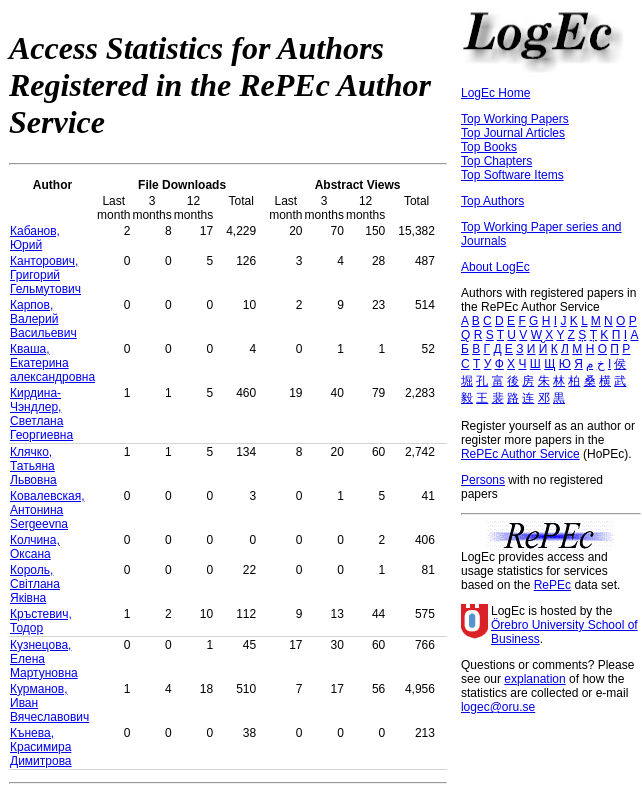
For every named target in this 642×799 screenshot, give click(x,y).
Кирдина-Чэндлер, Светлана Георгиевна (41, 414)
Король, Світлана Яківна (35, 584)
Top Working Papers (515, 119)
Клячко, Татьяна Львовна (33, 466)
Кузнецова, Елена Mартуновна (44, 659)
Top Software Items (512, 175)
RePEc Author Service (520, 454)
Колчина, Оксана (35, 547)
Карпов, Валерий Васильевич (43, 319)
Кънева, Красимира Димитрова (41, 747)
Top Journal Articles (513, 133)
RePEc (552, 585)
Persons (483, 480)
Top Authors (492, 201)
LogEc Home (495, 93)
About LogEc (495, 267)
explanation (534, 679)
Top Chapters (496, 161)
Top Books (489, 147)
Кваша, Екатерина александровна (52, 363)
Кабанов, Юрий (35, 238)
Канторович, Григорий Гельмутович (45, 275)
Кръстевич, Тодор (41, 621)
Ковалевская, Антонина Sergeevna (47, 510)
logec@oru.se (498, 707)
